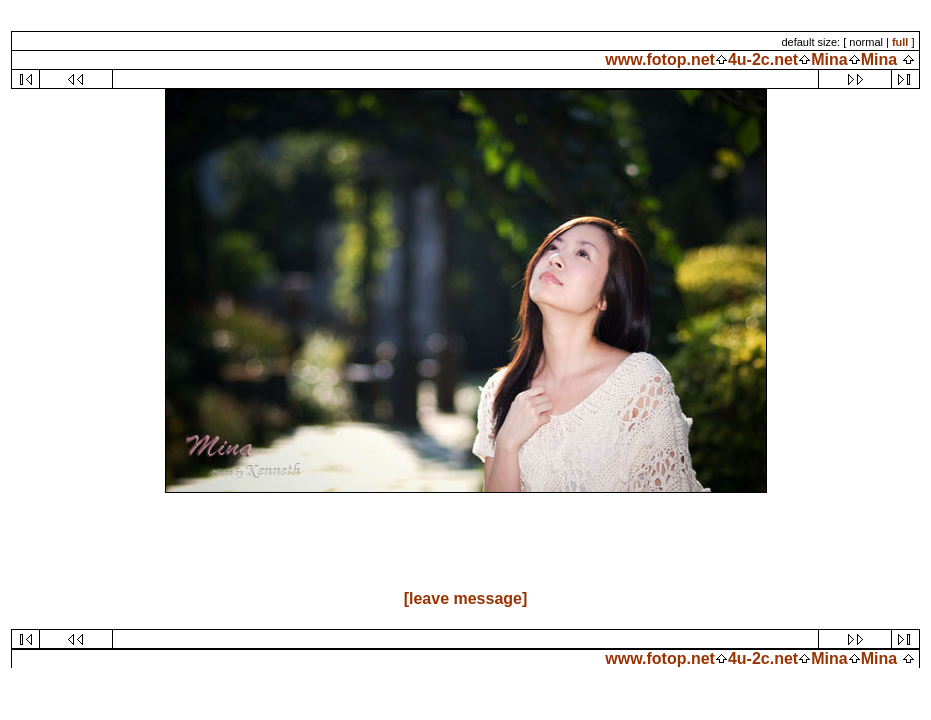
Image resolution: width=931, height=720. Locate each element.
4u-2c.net (763, 59)
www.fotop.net (660, 59)
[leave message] (466, 598)
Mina (829, 59)
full (900, 42)
